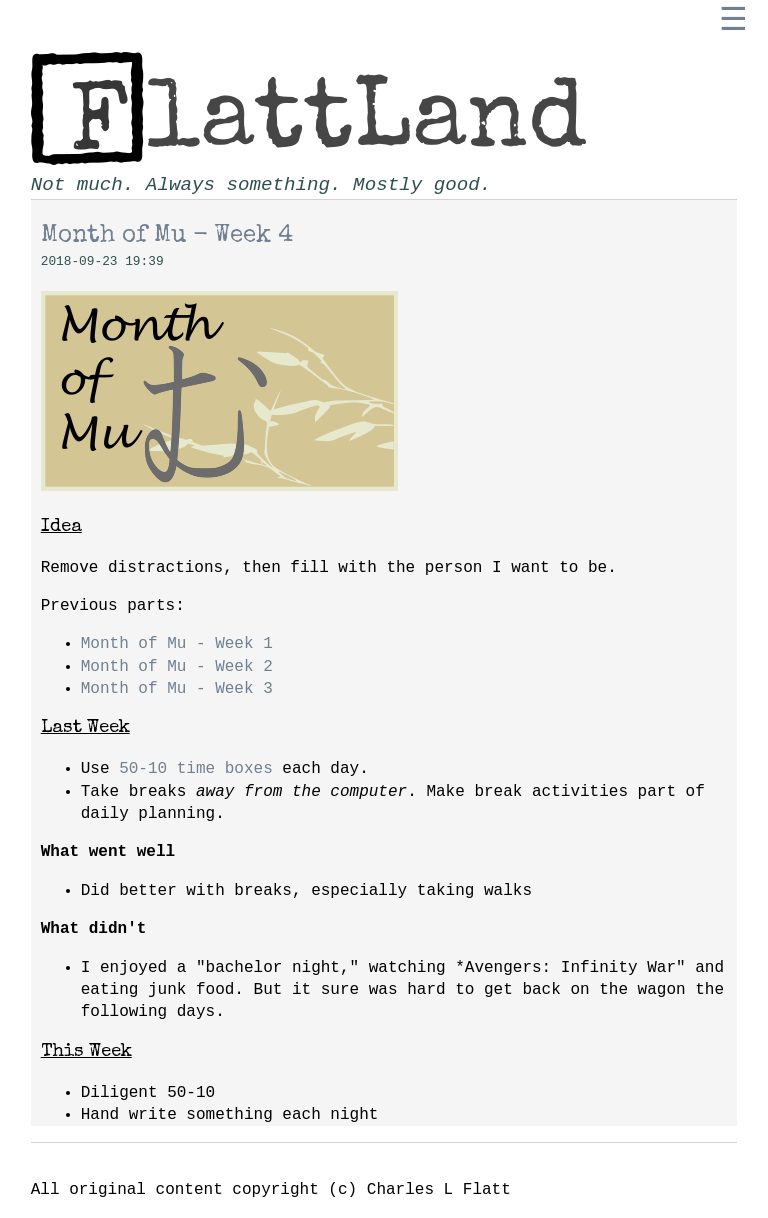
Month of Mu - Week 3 (177, 689)
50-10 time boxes (196, 769)
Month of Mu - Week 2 (177, 667)
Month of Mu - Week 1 (177, 644)
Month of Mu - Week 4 (167, 236)
